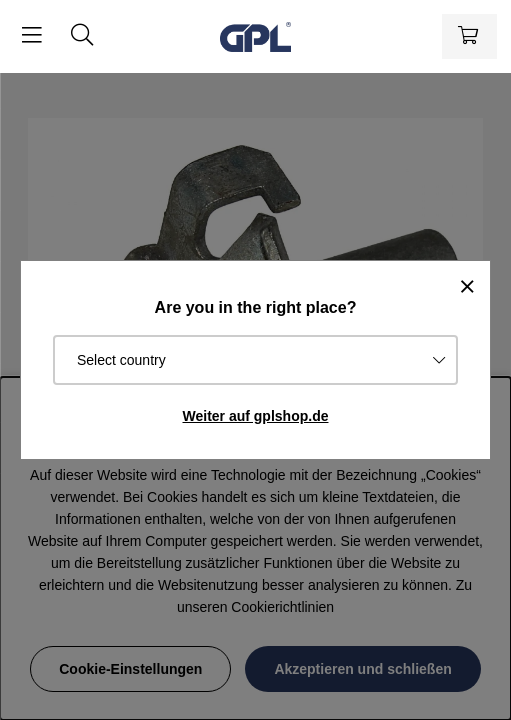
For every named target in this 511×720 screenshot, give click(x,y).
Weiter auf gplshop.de (256, 416)
